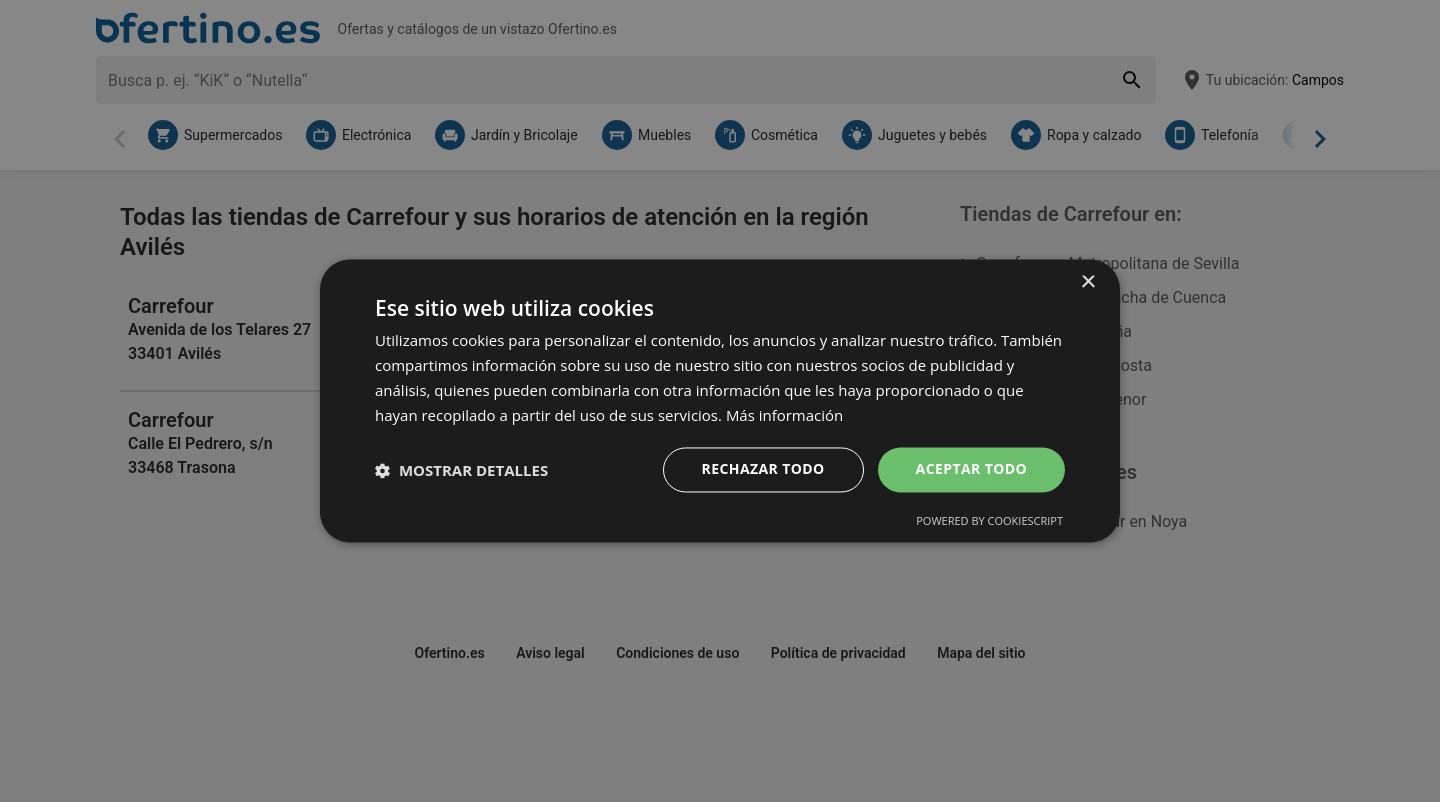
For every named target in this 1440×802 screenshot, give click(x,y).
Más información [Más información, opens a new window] (784, 415)
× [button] (1087, 282)
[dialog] (720, 400)
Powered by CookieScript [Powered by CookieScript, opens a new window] (989, 521)
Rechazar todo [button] (763, 469)
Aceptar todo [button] (971, 469)
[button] (461, 470)
